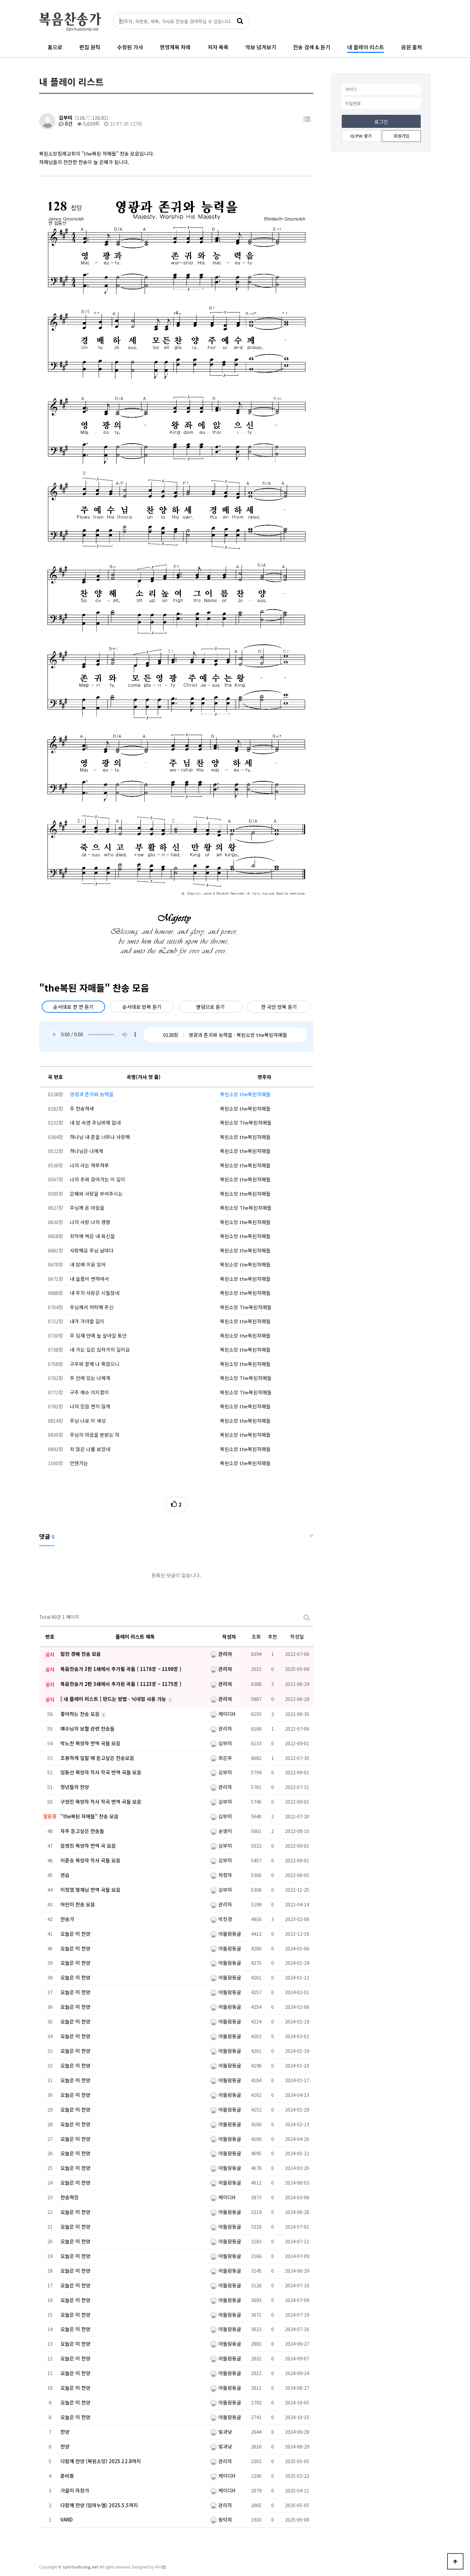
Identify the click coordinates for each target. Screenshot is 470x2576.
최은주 (221, 1757)
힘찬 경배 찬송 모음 (80, 1653)
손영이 (221, 1830)
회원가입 (401, 136)
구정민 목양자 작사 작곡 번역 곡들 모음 (100, 1801)
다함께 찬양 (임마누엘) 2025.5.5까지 (99, 2505)
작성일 (297, 1636)
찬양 (65, 2431)
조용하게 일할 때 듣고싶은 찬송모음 (97, 1757)
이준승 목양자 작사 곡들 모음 (90, 1860)
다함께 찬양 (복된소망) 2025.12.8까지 (100, 2461)
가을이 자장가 (74, 2490)
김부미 (65, 117)
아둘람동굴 (225, 1933)
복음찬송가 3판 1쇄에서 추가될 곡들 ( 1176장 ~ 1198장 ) (120, 1668)
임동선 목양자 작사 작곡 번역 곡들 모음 (100, 1772)
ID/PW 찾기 (361, 136)
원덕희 (221, 2519)
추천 (272, 1636)
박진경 (221, 1919)
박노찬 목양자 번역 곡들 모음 (90, 1743)
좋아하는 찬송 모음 (80, 1713)
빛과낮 (221, 2431)
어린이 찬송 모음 (77, 1904)
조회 (256, 1636)
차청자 (221, 1874)
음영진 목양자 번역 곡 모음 (88, 1845)
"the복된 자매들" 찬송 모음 (89, 1816)
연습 (65, 1874)
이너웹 (160, 2566)
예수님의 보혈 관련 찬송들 (87, 1728)
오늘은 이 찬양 (75, 1933)
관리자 (221, 1653)
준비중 (67, 2475)
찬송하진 (69, 2197)
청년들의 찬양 (74, 1786)
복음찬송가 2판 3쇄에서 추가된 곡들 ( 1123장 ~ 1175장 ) (120, 1683)
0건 (65, 123)
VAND (66, 2519)
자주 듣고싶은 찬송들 (82, 1830)
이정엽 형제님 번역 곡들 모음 (90, 1889)
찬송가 (67, 1919)
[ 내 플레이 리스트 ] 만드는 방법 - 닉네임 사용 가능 (113, 1698)
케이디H (222, 1713)
